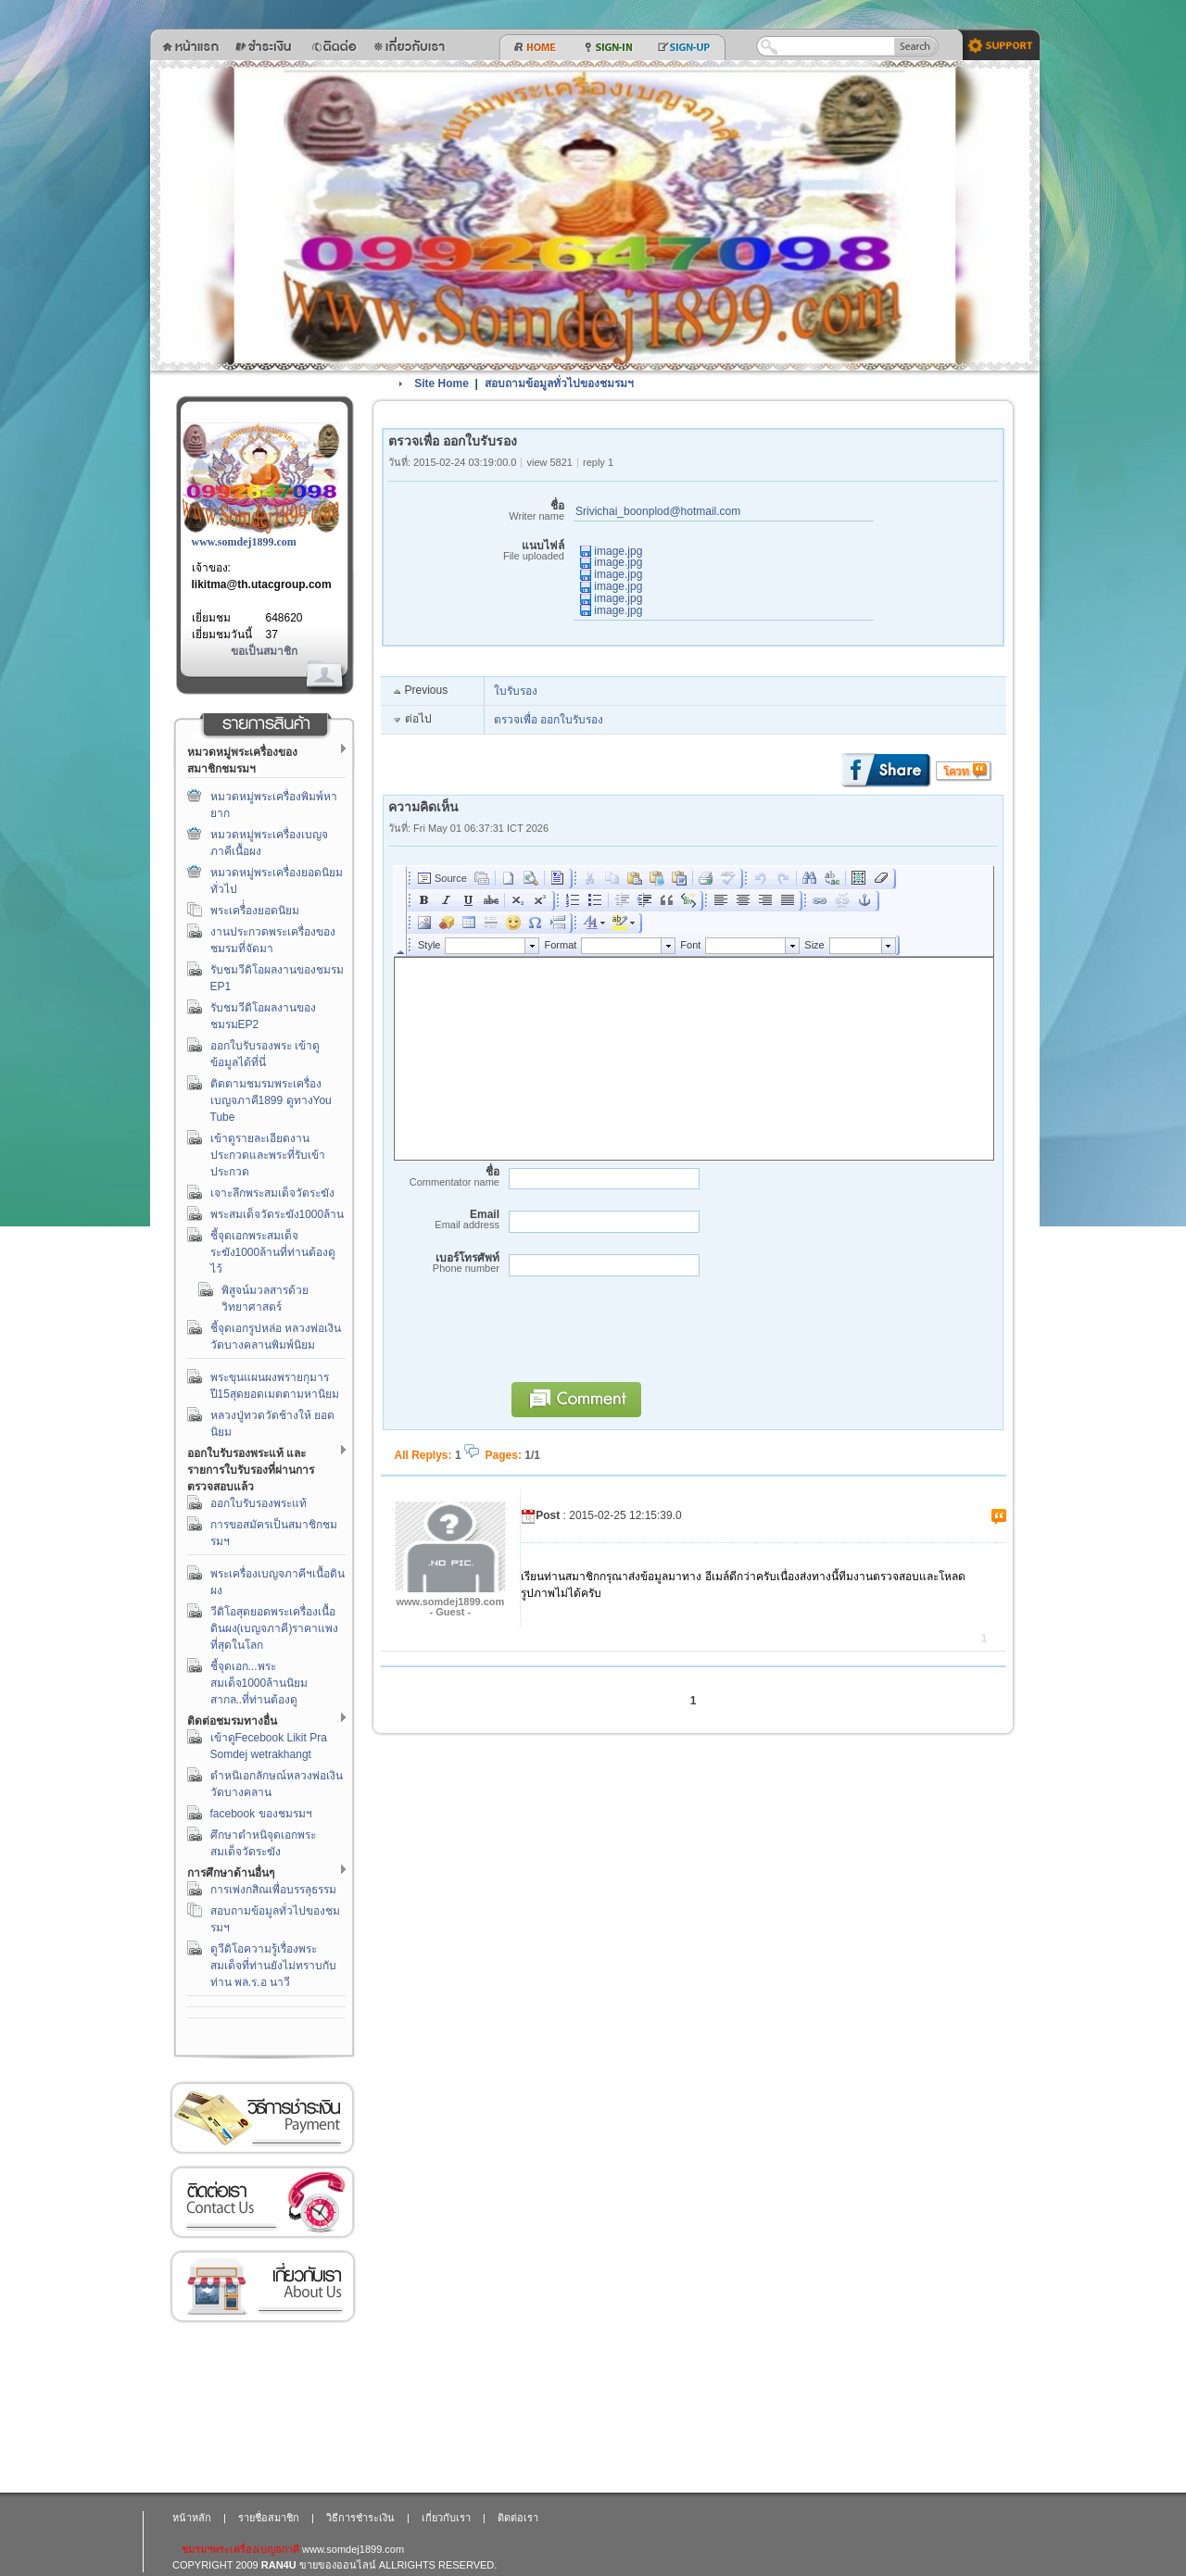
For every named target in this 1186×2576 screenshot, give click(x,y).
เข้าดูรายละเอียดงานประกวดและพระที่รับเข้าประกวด (267, 1155)
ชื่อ (476, 510)
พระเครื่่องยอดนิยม (254, 910)
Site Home (441, 383)
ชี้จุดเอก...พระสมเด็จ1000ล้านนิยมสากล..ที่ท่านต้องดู (259, 1683)
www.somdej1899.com (244, 541)
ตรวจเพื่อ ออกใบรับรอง (548, 719)
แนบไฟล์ (476, 550)
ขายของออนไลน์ (337, 2564)
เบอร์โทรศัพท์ (443, 1263)
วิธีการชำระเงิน (262, 2117)
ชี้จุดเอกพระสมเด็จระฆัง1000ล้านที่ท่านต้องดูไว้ (273, 1252)
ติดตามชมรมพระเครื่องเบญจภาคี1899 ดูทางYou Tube (271, 1100)
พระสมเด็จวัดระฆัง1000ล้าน (277, 1214)
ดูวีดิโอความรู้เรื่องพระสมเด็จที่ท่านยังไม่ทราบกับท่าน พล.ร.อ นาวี (273, 1965)
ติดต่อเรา (262, 2202)
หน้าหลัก (191, 2517)
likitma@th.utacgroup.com (262, 584)
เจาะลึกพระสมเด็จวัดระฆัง (272, 1193)
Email (443, 1219)
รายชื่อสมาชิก (268, 2517)
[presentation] (642, 1337)
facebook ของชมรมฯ (261, 1813)
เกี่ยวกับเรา (262, 2286)
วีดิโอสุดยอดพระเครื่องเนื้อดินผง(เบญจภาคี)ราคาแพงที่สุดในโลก (274, 1628)
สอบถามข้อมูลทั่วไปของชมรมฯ (559, 383)
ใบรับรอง (515, 691)
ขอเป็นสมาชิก (264, 651)
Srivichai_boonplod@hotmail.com (657, 511)
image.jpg (611, 551)
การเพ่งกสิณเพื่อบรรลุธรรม (273, 1889)
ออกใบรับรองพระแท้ (258, 1503)
